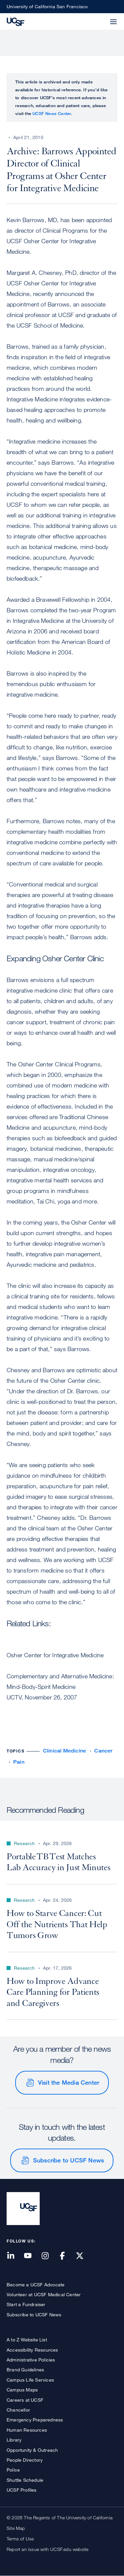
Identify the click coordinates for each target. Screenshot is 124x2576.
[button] (97, 18)
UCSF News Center (51, 113)
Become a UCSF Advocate (35, 2284)
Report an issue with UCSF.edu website (47, 2549)
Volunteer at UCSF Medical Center (44, 2294)
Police (13, 2470)
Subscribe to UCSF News (68, 2160)
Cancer (103, 1751)
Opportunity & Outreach (32, 2450)
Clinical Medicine (64, 1751)
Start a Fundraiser (26, 2304)
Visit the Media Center (68, 2082)
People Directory (25, 2460)
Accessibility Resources (32, 2350)
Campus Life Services (30, 2380)
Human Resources (27, 2430)
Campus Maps (22, 2389)
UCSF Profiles (22, 2490)
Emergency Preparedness (35, 2419)
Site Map (16, 2528)
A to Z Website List (27, 2339)
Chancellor (18, 2410)
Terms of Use (20, 2538)
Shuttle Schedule (25, 2480)
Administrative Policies (31, 2359)
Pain (18, 1762)
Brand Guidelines (25, 2369)
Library (14, 2440)
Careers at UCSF (25, 2400)
